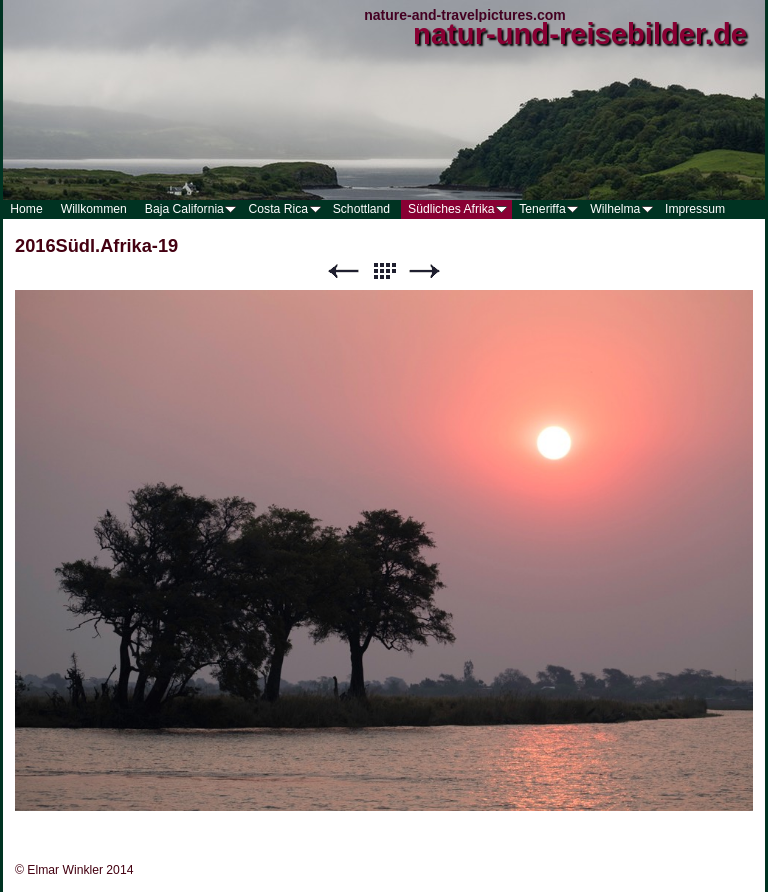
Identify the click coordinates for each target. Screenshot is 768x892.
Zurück (343, 271)
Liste (384, 271)
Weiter (425, 271)
